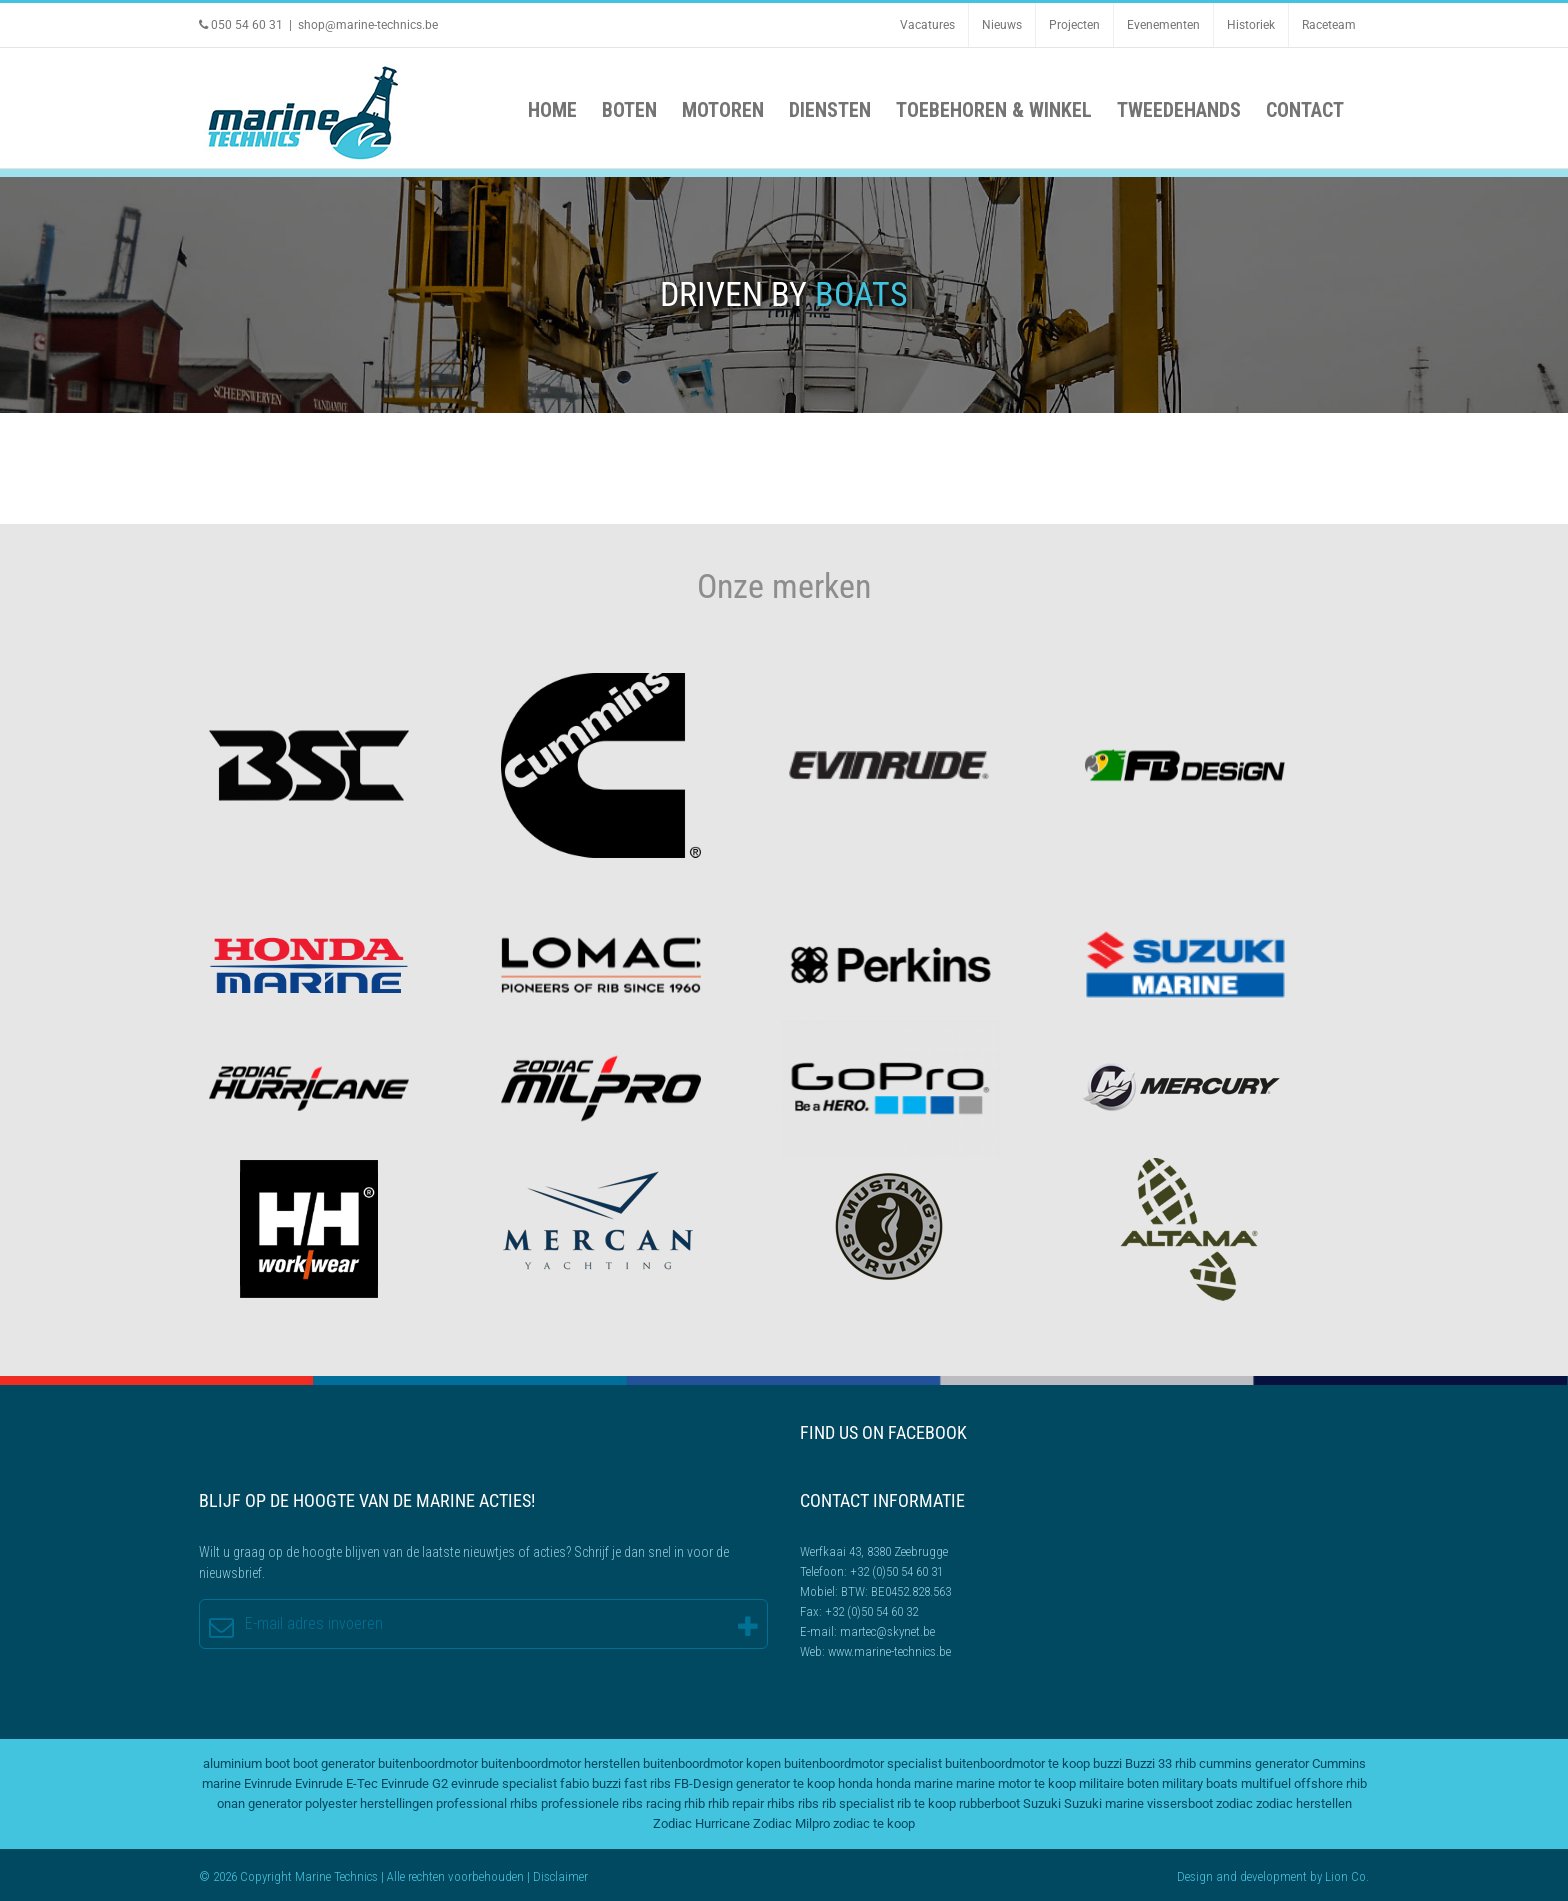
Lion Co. (1347, 1876)
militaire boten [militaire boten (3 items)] (1119, 1783)
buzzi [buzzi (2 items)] (1107, 1763)
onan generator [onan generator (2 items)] (259, 1803)
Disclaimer (560, 1876)
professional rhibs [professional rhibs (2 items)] (487, 1803)
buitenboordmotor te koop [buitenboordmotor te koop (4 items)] (1017, 1763)
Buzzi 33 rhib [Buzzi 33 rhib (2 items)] (1160, 1763)
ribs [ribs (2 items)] (808, 1803)
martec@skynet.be (887, 1631)
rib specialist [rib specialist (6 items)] (858, 1803)
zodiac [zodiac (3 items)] (1234, 1803)
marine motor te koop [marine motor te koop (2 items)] (1016, 1783)
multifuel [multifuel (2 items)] (1266, 1783)
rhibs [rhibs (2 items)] (781, 1803)
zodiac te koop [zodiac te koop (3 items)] (874, 1823)
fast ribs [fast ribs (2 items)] (647, 1783)
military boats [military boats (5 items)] (1200, 1783)
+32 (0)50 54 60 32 (871, 1611)
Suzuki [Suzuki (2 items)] (1042, 1803)
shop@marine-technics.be (368, 25)
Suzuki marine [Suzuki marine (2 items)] (1104, 1803)
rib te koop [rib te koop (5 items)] (926, 1803)
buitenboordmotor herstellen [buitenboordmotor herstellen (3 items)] (560, 1763)
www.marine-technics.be (889, 1651)
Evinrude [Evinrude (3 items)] (268, 1783)
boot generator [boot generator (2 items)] (334, 1763)
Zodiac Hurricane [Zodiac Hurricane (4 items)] (701, 1823)
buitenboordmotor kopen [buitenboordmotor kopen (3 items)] (712, 1763)
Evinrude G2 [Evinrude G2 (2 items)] (414, 1783)
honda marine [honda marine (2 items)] (914, 1783)
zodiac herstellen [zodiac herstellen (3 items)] (1304, 1803)
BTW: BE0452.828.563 (896, 1591)
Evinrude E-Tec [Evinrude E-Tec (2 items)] (336, 1783)
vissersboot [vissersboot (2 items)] (1180, 1803)
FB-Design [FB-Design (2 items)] (703, 1783)
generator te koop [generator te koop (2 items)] (785, 1783)
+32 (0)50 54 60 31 (896, 1571)
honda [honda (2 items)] (855, 1783)
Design (1195, 1876)
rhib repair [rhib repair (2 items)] (736, 1803)
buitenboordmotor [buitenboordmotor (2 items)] (428, 1763)
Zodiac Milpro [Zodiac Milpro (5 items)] (791, 1823)
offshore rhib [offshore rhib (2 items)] (1330, 1783)
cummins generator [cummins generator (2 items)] (1254, 1763)
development (1273, 1876)
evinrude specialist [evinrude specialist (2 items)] (504, 1783)
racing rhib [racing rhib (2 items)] (675, 1803)
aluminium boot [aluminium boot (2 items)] (246, 1763)
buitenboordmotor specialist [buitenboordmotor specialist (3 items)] (863, 1763)
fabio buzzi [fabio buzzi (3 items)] (590, 1783)
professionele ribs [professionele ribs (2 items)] (592, 1803)
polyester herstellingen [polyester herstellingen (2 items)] (369, 1803)
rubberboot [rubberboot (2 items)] (989, 1803)
